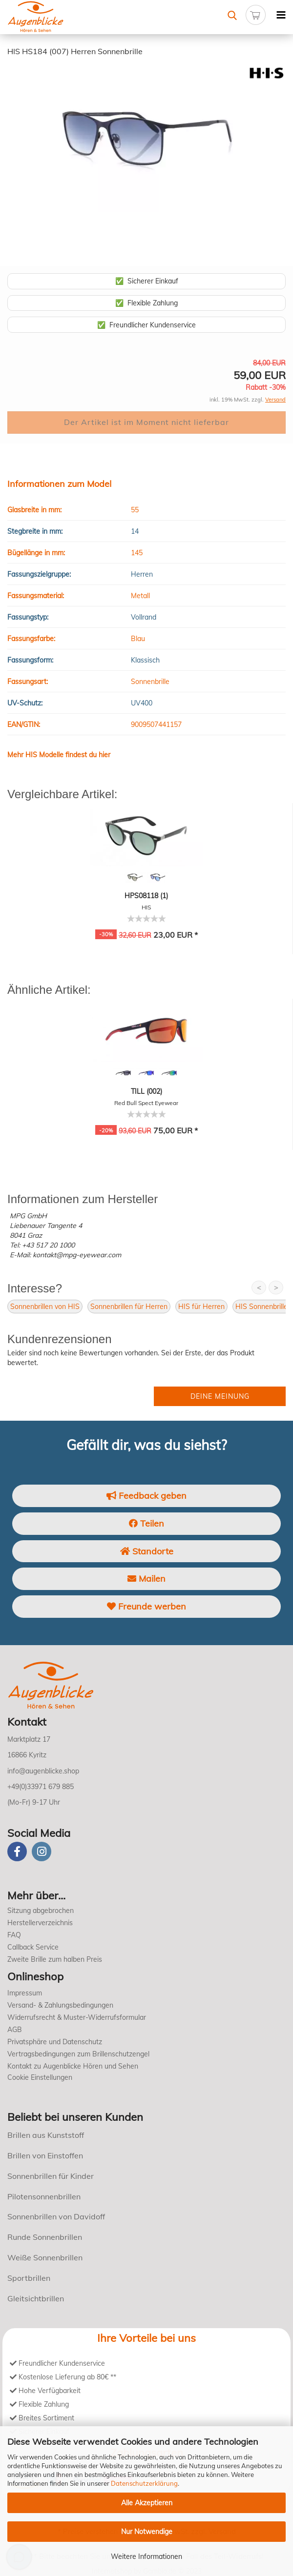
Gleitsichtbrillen (35, 2298)
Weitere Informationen (146, 2556)
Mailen (146, 1578)
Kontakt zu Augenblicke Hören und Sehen (72, 2066)
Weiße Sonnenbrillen (45, 2257)
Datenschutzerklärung (144, 2483)
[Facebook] (17, 1851)
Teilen (146, 1523)
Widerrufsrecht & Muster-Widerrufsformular (76, 2017)
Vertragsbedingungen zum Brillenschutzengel (78, 2054)
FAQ (14, 1935)
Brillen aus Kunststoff (45, 2135)
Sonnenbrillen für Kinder (50, 2176)
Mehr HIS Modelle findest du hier (58, 754)
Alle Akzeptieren (146, 2502)
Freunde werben (146, 1606)
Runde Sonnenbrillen (44, 2237)
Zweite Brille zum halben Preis (54, 1959)
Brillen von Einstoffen (45, 2155)
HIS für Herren (201, 1306)
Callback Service (33, 1947)
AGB (14, 2029)
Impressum (24, 1993)
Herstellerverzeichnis (40, 1922)
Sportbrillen (28, 2278)
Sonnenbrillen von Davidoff (56, 2216)
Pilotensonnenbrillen (44, 2196)
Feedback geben (146, 1495)
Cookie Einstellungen (39, 2077)
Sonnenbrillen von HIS (45, 1306)
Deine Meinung (220, 1396)
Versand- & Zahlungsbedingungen (60, 2005)
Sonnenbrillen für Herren (128, 1306)
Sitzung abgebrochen (40, 1910)
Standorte (146, 1551)
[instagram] (41, 1851)
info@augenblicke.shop (43, 1771)
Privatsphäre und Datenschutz (54, 2041)
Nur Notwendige (146, 2531)
